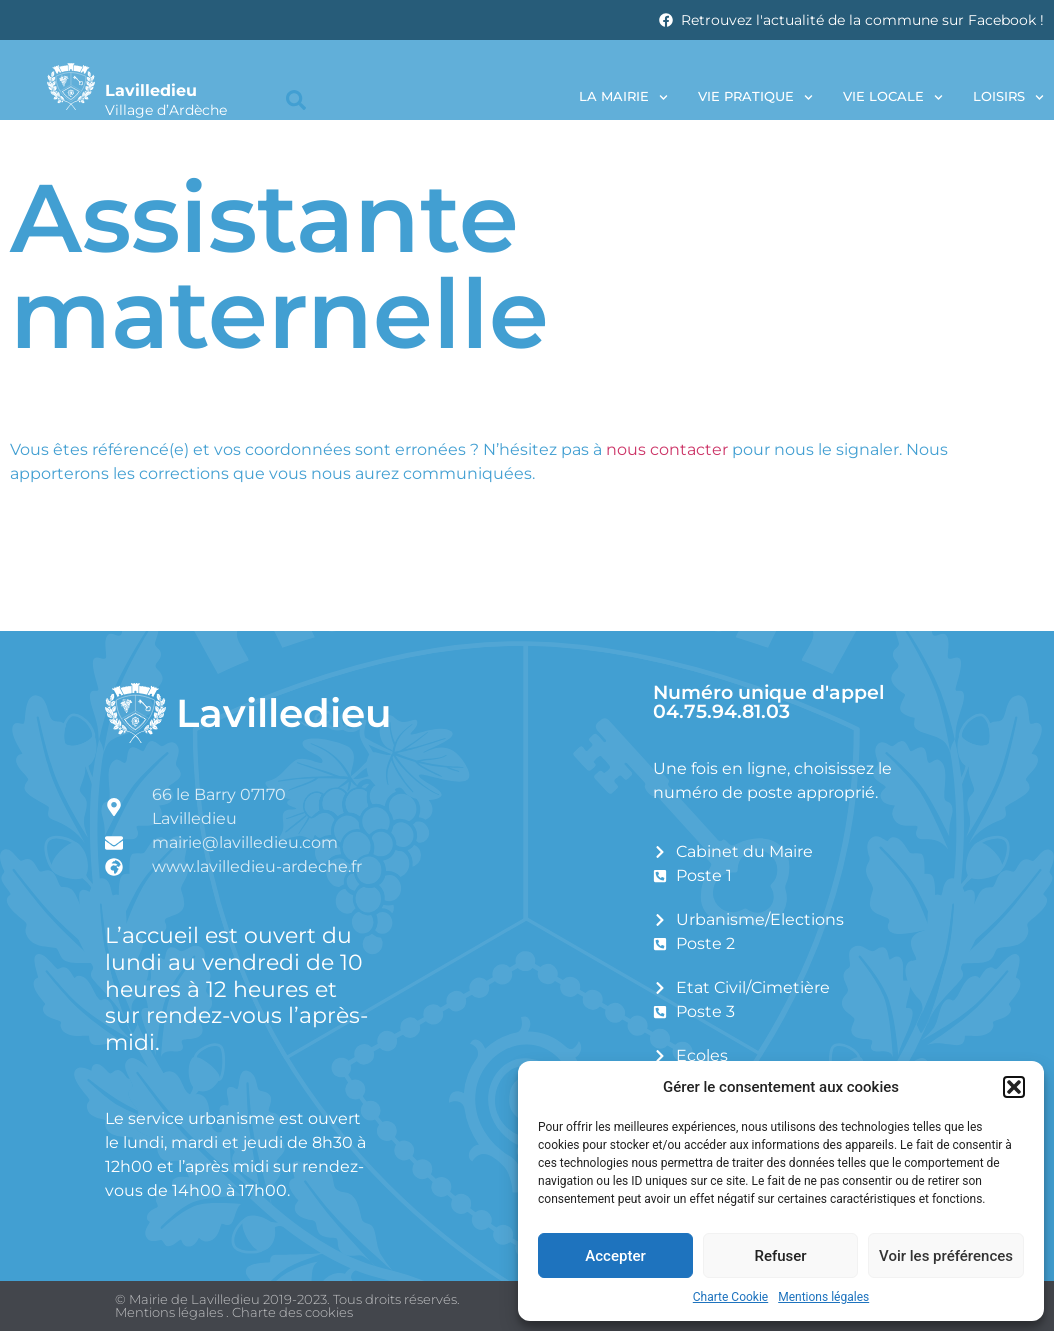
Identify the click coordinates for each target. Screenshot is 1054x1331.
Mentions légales (823, 1297)
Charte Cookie (730, 1297)
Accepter (615, 1256)
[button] (1014, 1087)
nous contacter (667, 449)
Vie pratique (755, 97)
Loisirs (1008, 97)
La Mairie (623, 97)
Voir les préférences (946, 1256)
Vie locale (893, 97)
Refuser (780, 1256)
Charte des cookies (292, 1312)
